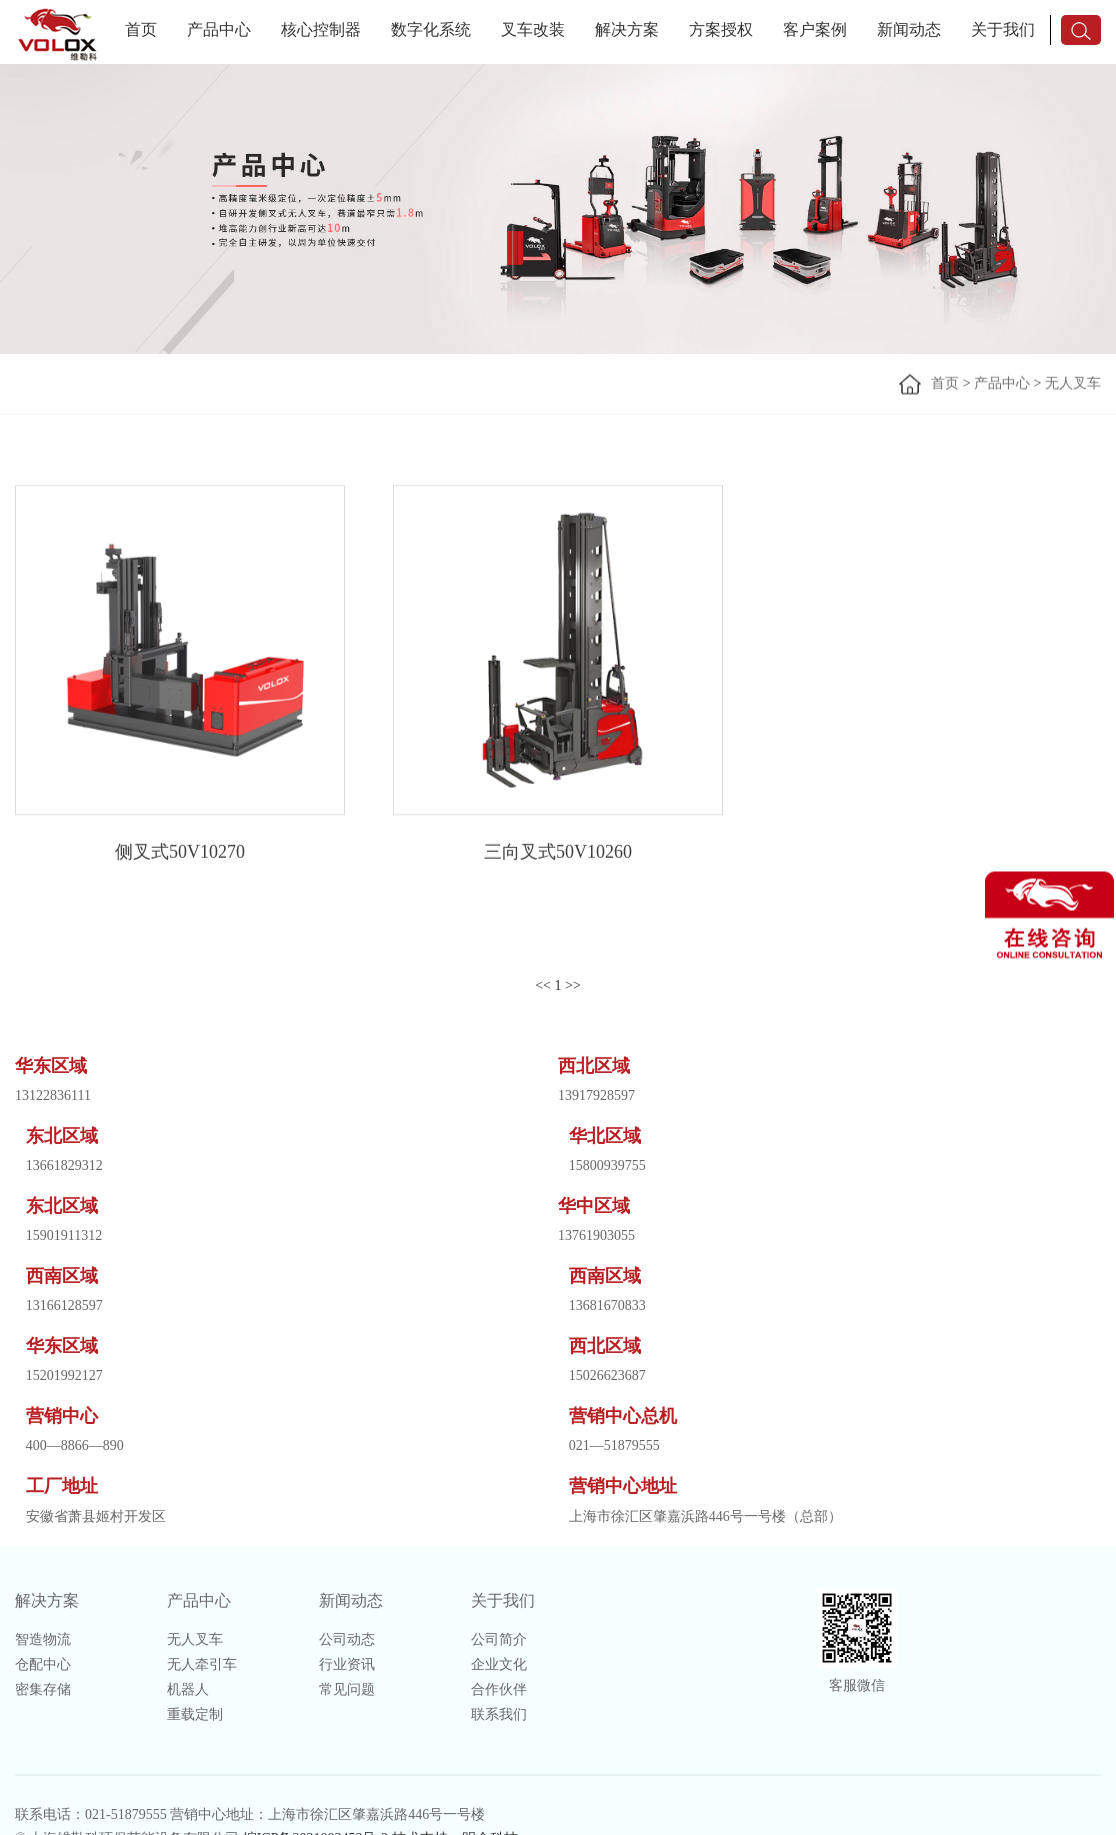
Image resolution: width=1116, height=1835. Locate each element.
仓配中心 (43, 1664)
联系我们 (499, 1714)
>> (573, 985)
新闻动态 (909, 29)
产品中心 (219, 29)
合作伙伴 (499, 1689)
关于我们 (1003, 29)
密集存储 (43, 1689)
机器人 (188, 1689)
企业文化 (499, 1664)
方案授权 (721, 29)
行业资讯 (347, 1664)
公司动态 (347, 1639)
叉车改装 (533, 29)
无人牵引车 (202, 1664)
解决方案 (627, 29)
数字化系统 (431, 29)
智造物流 (43, 1639)
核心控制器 (321, 29)
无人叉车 (1073, 383)
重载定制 (195, 1714)
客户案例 (815, 29)
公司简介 (499, 1639)
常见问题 (347, 1689)
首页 (141, 29)
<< (543, 985)
